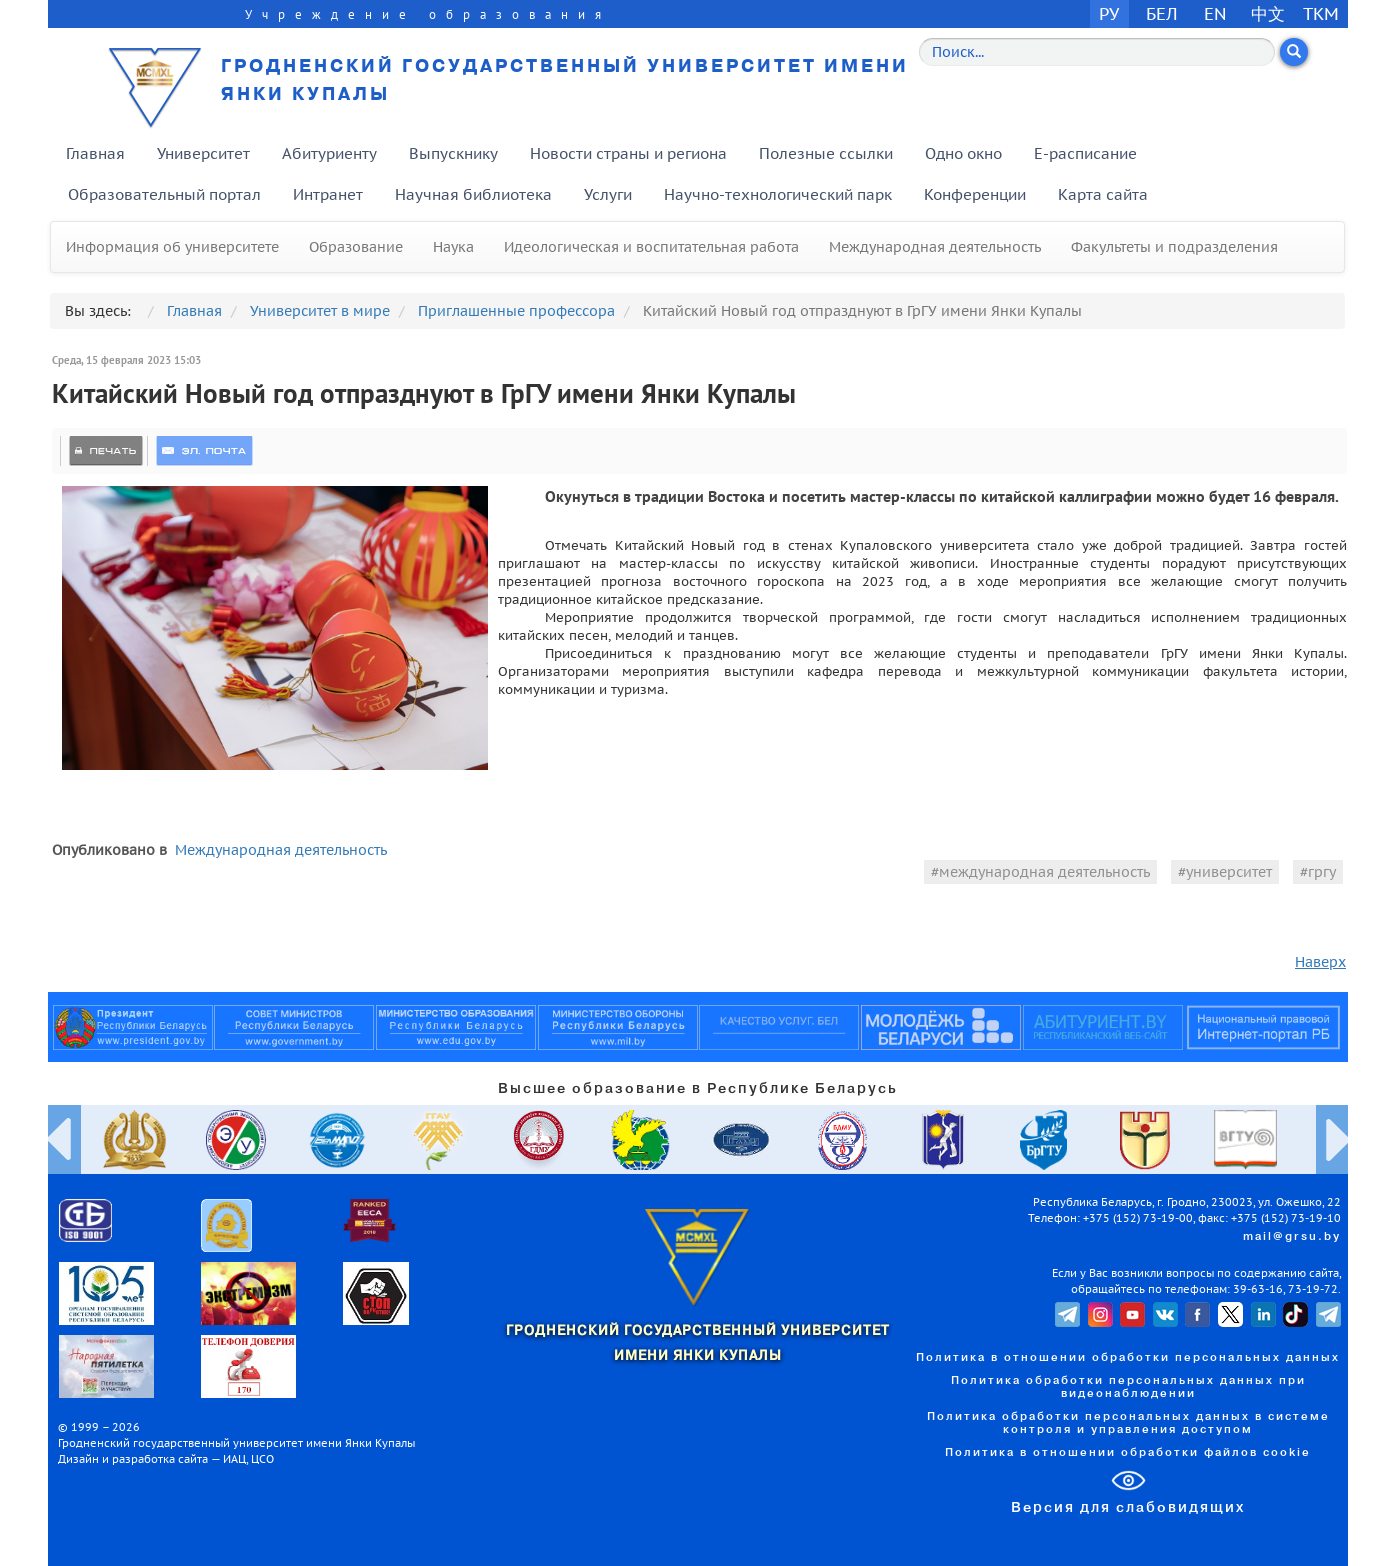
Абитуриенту (329, 153)
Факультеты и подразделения (1174, 247)
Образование (356, 247)
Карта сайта (1103, 194)
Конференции (975, 194)
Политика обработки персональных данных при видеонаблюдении (1128, 1387)
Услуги (608, 194)
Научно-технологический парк (778, 194)
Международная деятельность (935, 247)
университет (1229, 872)
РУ (1109, 13)
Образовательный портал (164, 194)
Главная (95, 153)
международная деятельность (1044, 872)
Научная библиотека (473, 194)
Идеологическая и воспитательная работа (651, 247)
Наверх (1320, 962)
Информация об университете (172, 247)
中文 (1268, 13)
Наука (453, 247)
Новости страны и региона (628, 153)
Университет (203, 153)
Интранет (328, 194)
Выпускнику (453, 153)
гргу (1322, 872)
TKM (1321, 13)
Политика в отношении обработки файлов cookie (1128, 1453)
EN (1215, 13)
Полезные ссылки (826, 153)
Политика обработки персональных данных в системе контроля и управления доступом (1128, 1423)
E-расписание (1085, 153)
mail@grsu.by (1292, 1237)
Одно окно (963, 153)
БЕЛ (1162, 13)
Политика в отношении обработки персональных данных (1128, 1358)
